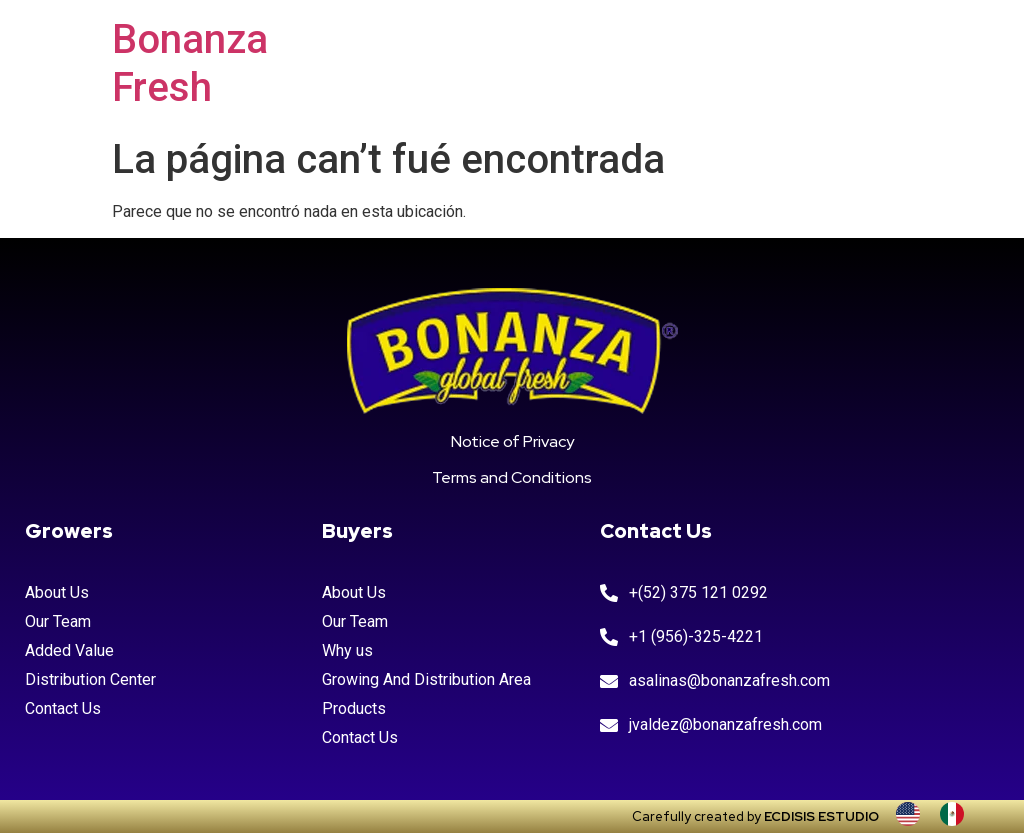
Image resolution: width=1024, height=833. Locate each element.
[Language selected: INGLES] (940, 814)
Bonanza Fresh (190, 63)
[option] (957, 814)
